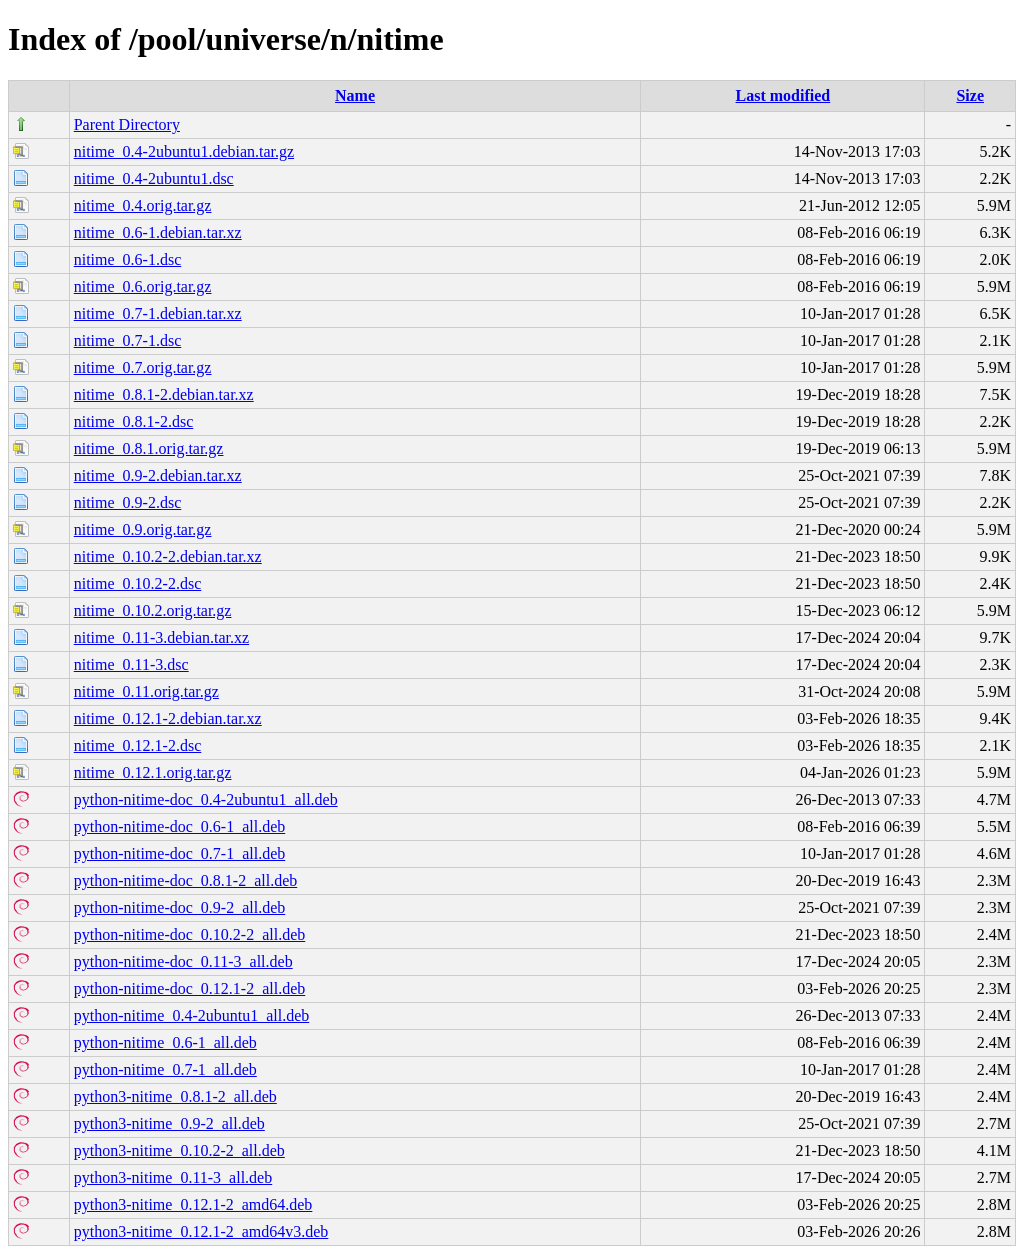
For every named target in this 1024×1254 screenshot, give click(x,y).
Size (970, 95)
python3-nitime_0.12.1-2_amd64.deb (193, 1204)
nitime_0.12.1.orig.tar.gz (153, 772)
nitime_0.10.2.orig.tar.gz (153, 610)
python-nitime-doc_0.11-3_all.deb (183, 961)
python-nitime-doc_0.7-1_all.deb (180, 853)
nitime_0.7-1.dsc (128, 340)
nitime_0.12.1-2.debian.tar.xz (168, 718)
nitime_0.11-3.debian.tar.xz (161, 637)
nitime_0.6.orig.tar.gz (143, 286)
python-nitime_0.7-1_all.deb (165, 1069)
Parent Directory (127, 124)
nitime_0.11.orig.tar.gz (146, 691)
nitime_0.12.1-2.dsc (138, 745)
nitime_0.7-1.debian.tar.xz (158, 313)
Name (355, 95)
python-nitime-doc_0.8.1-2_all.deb (186, 880)
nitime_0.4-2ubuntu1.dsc (154, 178)
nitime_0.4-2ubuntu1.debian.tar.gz (184, 151)
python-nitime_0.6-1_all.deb (165, 1042)
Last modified (783, 95)
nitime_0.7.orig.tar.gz (143, 367)
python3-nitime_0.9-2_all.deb (169, 1123)
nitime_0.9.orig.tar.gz (143, 529)
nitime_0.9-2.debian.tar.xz (158, 475)
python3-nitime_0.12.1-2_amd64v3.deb (201, 1231)
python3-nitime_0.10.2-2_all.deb (179, 1150)
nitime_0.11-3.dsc (131, 664)
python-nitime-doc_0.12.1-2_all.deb (190, 988)
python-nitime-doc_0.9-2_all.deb (180, 907)
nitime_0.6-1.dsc (128, 259)
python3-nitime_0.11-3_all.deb (173, 1177)
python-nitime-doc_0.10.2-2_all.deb (190, 934)
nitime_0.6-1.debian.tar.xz (158, 232)
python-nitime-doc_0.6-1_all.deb (180, 826)
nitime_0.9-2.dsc (128, 502)
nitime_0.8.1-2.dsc (134, 421)
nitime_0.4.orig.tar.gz (143, 205)
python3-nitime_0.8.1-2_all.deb (175, 1096)
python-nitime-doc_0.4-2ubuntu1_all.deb (206, 799)
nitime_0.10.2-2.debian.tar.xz (168, 556)
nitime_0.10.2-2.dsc (138, 583)
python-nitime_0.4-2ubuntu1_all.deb (192, 1015)
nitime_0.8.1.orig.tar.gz (149, 448)
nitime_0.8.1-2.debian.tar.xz (164, 394)
